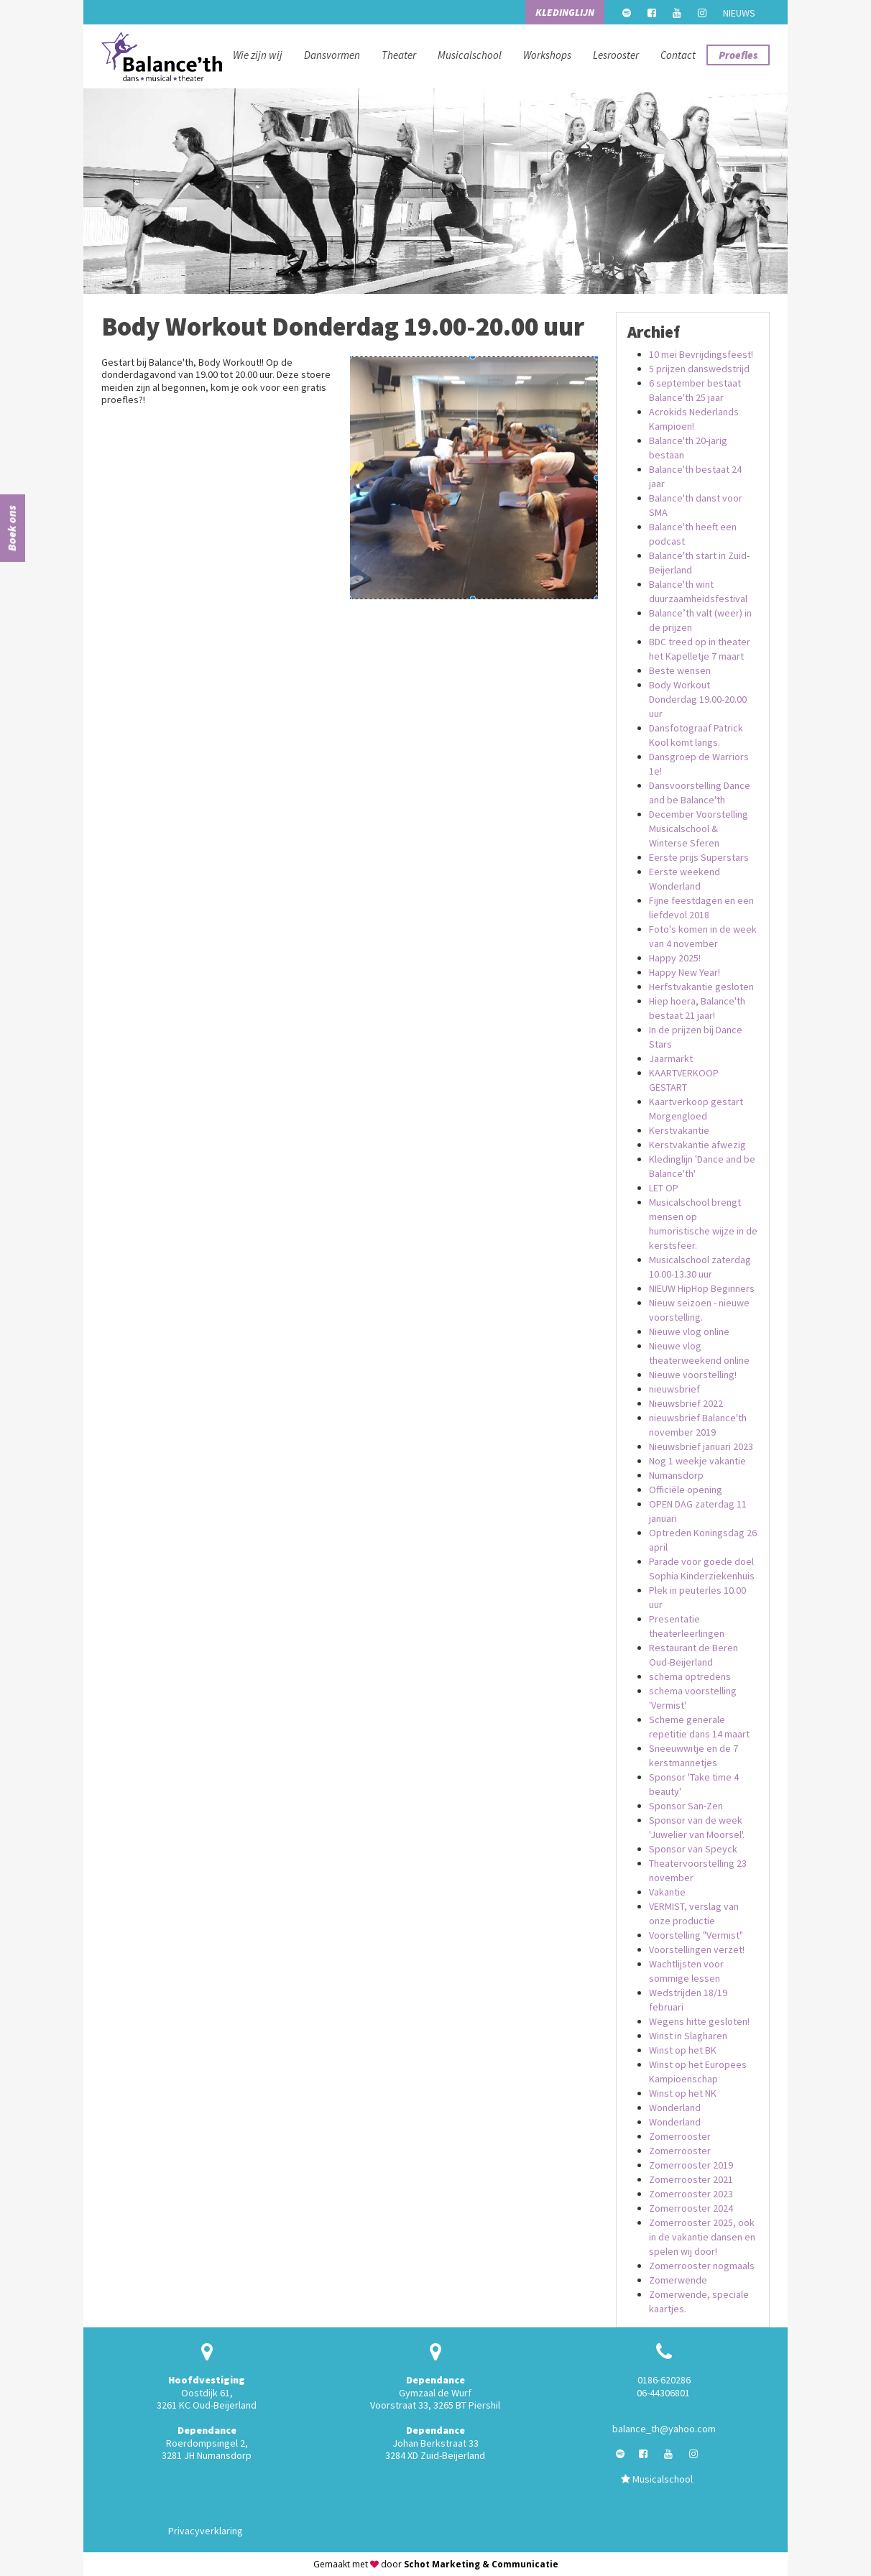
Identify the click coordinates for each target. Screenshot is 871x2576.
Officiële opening (685, 1489)
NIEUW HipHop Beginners (702, 1288)
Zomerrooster (680, 2136)
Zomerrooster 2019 (691, 2165)
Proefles (738, 55)
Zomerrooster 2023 (691, 2193)
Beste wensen (680, 670)
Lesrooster (616, 55)
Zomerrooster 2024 (691, 2208)
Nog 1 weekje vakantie (697, 1460)
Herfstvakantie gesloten (701, 986)
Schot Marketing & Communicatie (481, 2564)
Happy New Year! (684, 972)
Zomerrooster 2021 (691, 2179)
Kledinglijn (564, 12)
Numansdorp (676, 1475)
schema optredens (690, 1676)
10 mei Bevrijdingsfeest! (701, 354)
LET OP (663, 1187)
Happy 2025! (675, 957)
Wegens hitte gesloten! (699, 2021)
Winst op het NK (682, 2093)
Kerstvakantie (679, 1130)
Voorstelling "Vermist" (696, 1935)
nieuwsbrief (674, 1388)
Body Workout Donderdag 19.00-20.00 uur (698, 699)
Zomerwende (678, 2279)
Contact (678, 55)
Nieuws (739, 12)
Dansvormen (332, 55)
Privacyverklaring (205, 2530)
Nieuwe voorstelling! (693, 1374)
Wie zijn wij (257, 55)
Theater (399, 55)
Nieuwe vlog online (689, 1331)
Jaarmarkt (671, 1058)
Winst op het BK (682, 2050)
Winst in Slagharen (688, 2035)
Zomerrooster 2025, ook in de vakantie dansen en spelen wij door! (702, 2237)
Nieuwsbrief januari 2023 (701, 1446)
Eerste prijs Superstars (699, 857)
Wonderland (675, 2107)
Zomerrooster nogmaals (702, 2265)
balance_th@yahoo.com (664, 2428)
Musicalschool (470, 55)
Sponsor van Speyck (693, 1848)
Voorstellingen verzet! (697, 1949)
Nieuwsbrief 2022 (686, 1403)
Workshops (547, 55)
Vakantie (667, 1891)
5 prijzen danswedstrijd (699, 368)
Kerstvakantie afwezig (697, 1144)
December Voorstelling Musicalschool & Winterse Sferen (698, 828)
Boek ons (11, 528)
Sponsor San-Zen (686, 1805)
